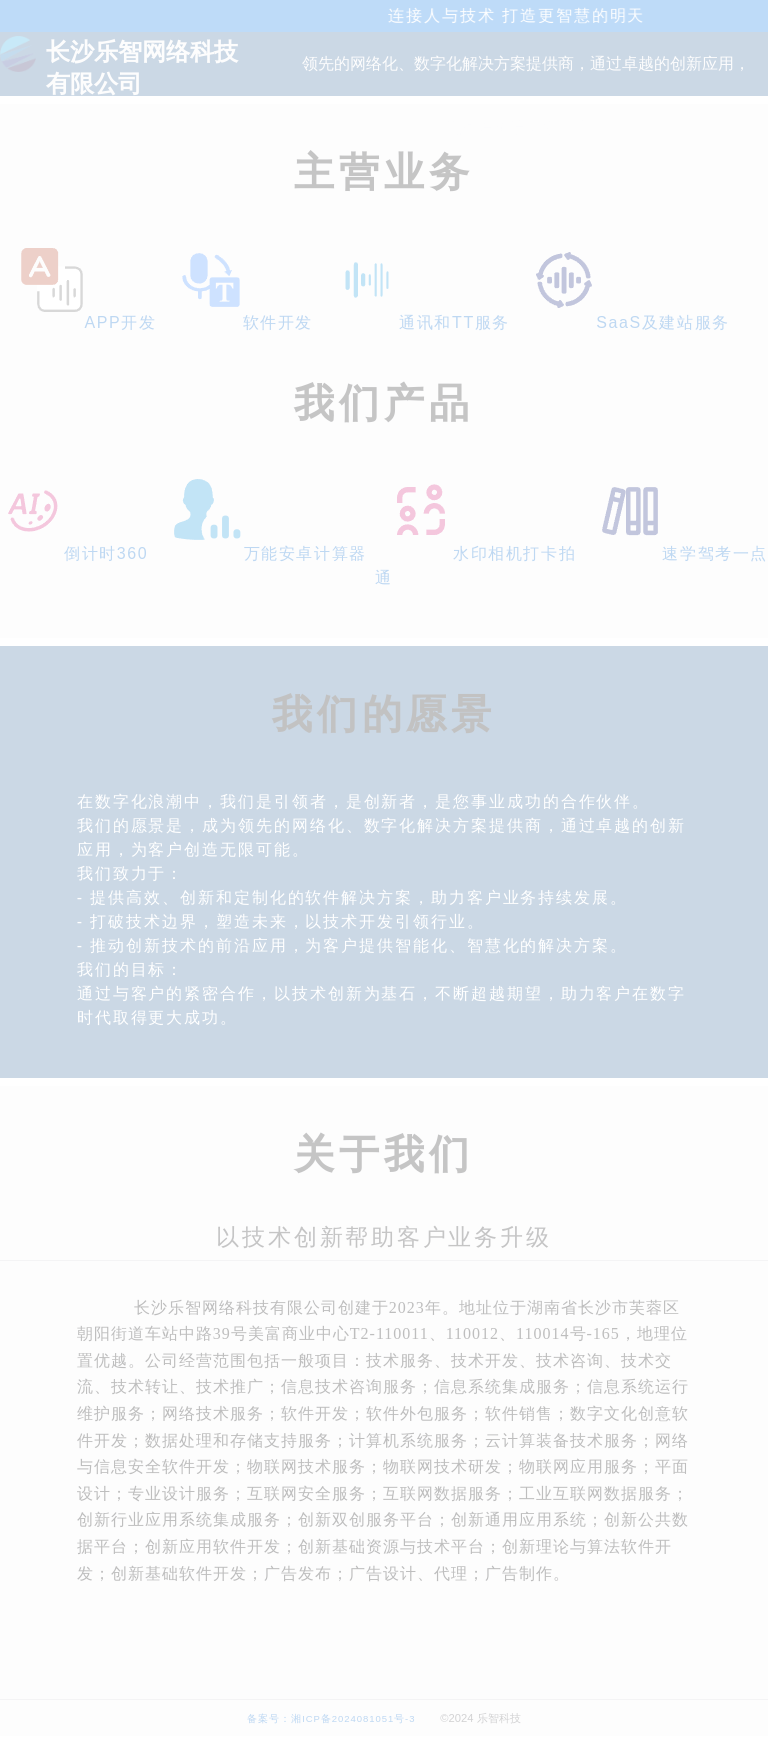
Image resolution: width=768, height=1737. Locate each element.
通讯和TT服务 (422, 322)
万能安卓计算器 (269, 553)
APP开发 (88, 322)
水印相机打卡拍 (482, 553)
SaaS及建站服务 (631, 322)
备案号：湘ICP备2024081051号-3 (331, 1718)
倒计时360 (74, 553)
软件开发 (246, 322)
